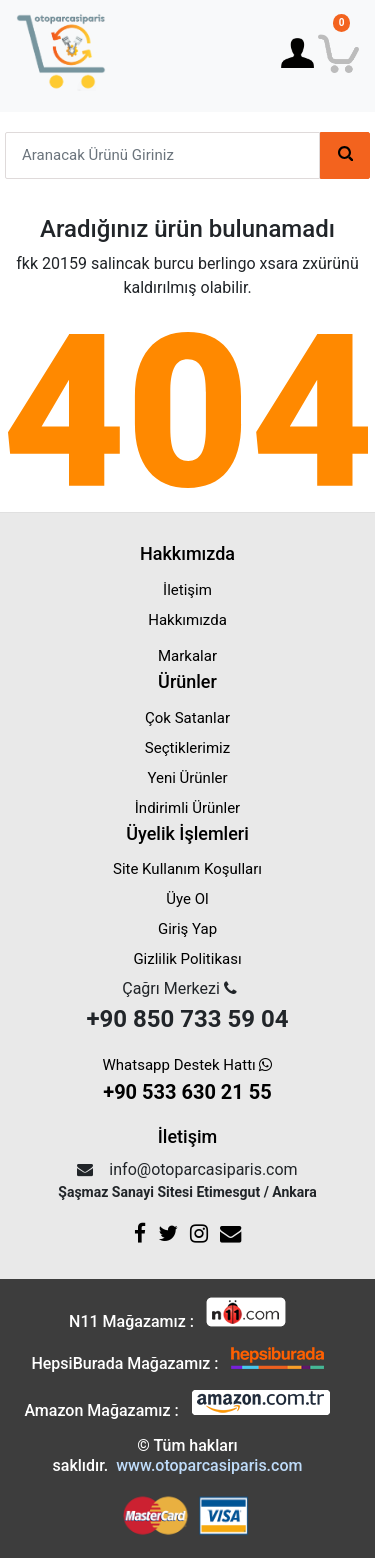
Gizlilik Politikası (187, 959)
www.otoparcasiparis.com (209, 1465)
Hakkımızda (187, 620)
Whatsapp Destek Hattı (188, 1081)
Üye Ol (187, 899)
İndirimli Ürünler (187, 808)
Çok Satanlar (187, 718)
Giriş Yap (187, 929)
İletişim (187, 590)
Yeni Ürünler (187, 778)
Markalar (187, 656)
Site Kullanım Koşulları (187, 869)
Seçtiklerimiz (187, 748)
